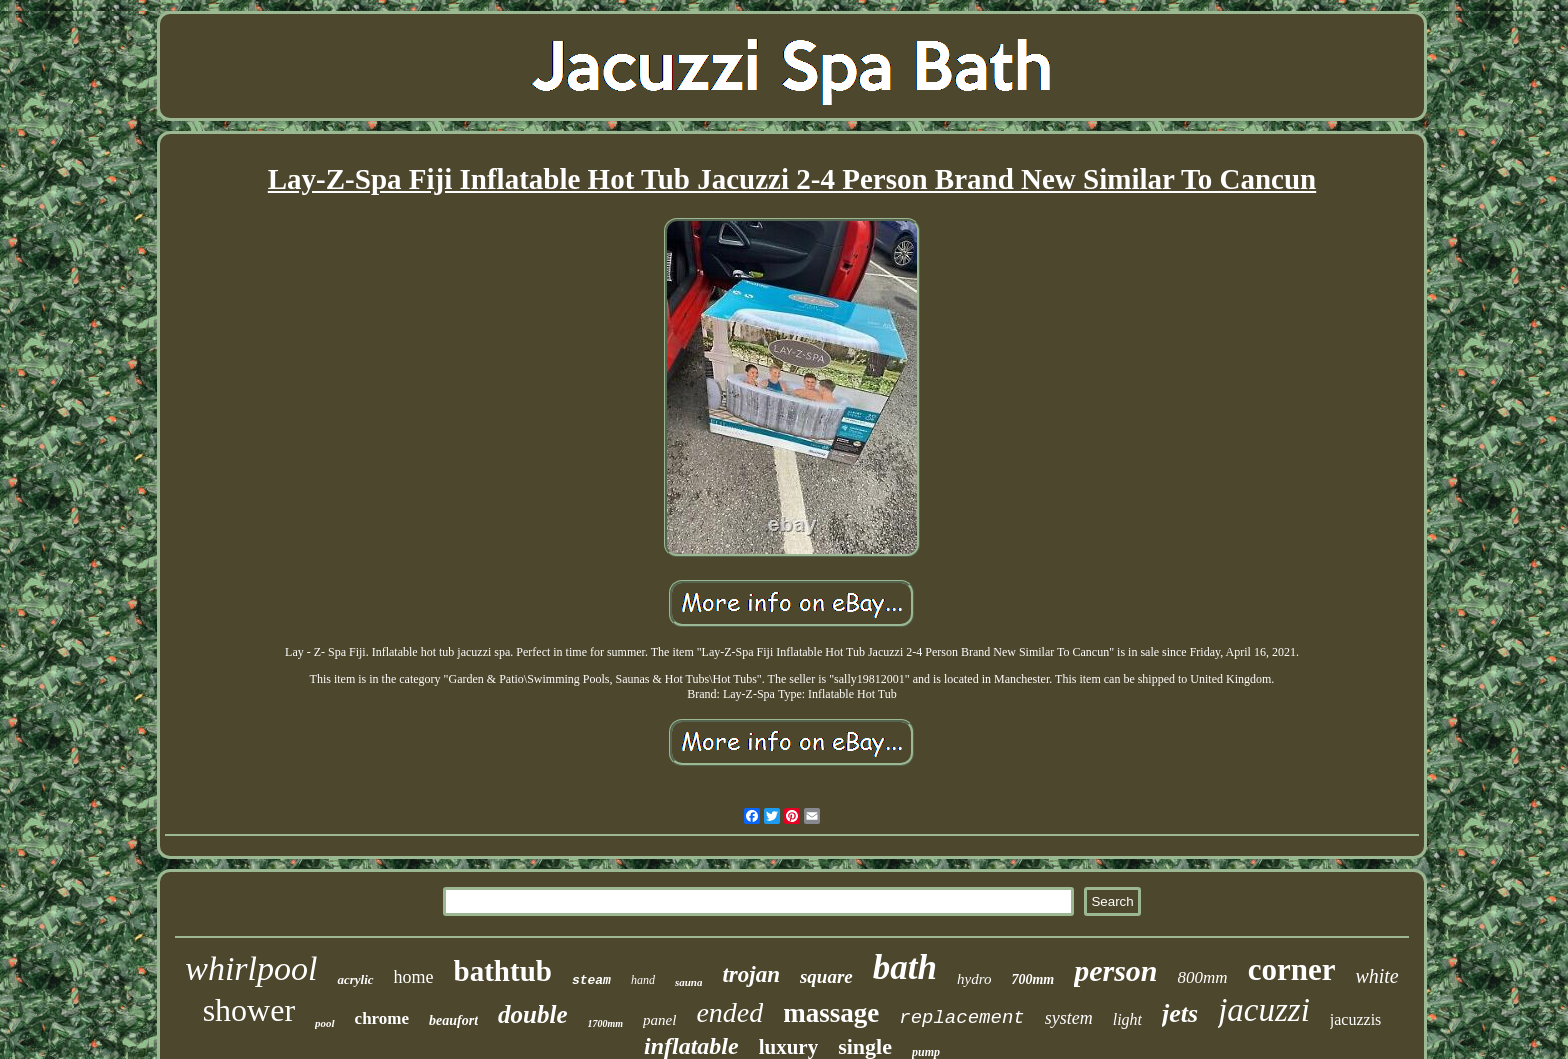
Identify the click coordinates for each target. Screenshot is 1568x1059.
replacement (961, 1018)
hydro (974, 979)
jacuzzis (1356, 1019)
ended (729, 1012)
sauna (689, 982)
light (1127, 1019)
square (826, 976)
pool (325, 1023)
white (1376, 976)
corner (1292, 969)
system (1069, 1018)
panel (659, 1020)
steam (591, 980)
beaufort (453, 1020)
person (1115, 970)
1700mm (606, 1023)
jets (1180, 1013)
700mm (1032, 979)
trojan (751, 974)
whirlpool (251, 968)
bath (905, 967)
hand (643, 980)
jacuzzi (1264, 1010)
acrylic (355, 979)
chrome (382, 1018)
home (414, 977)
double (532, 1014)
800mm (1203, 977)
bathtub (503, 971)
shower (249, 1010)
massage (831, 1013)
